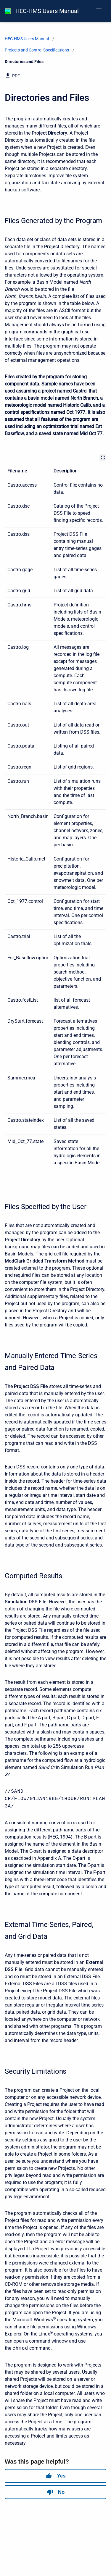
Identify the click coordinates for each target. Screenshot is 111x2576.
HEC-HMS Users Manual (47, 10)
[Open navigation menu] (99, 11)
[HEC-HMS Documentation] (8, 11)
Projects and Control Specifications (37, 50)
